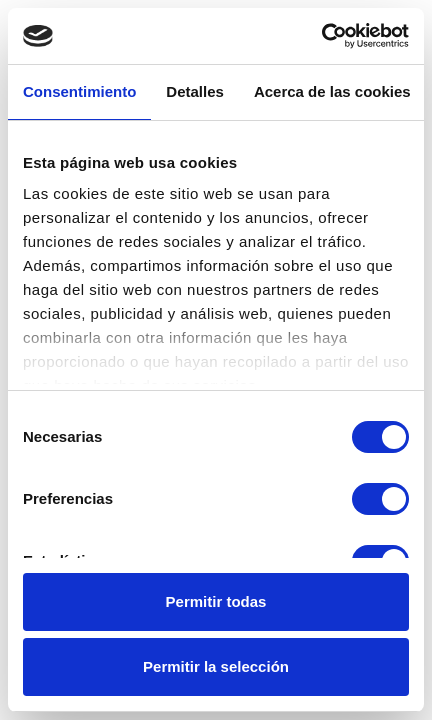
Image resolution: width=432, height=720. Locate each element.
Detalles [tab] (195, 91)
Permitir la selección (216, 666)
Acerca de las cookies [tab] (332, 91)
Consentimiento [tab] (79, 91)
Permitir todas (216, 601)
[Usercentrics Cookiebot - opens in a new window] (321, 36)
